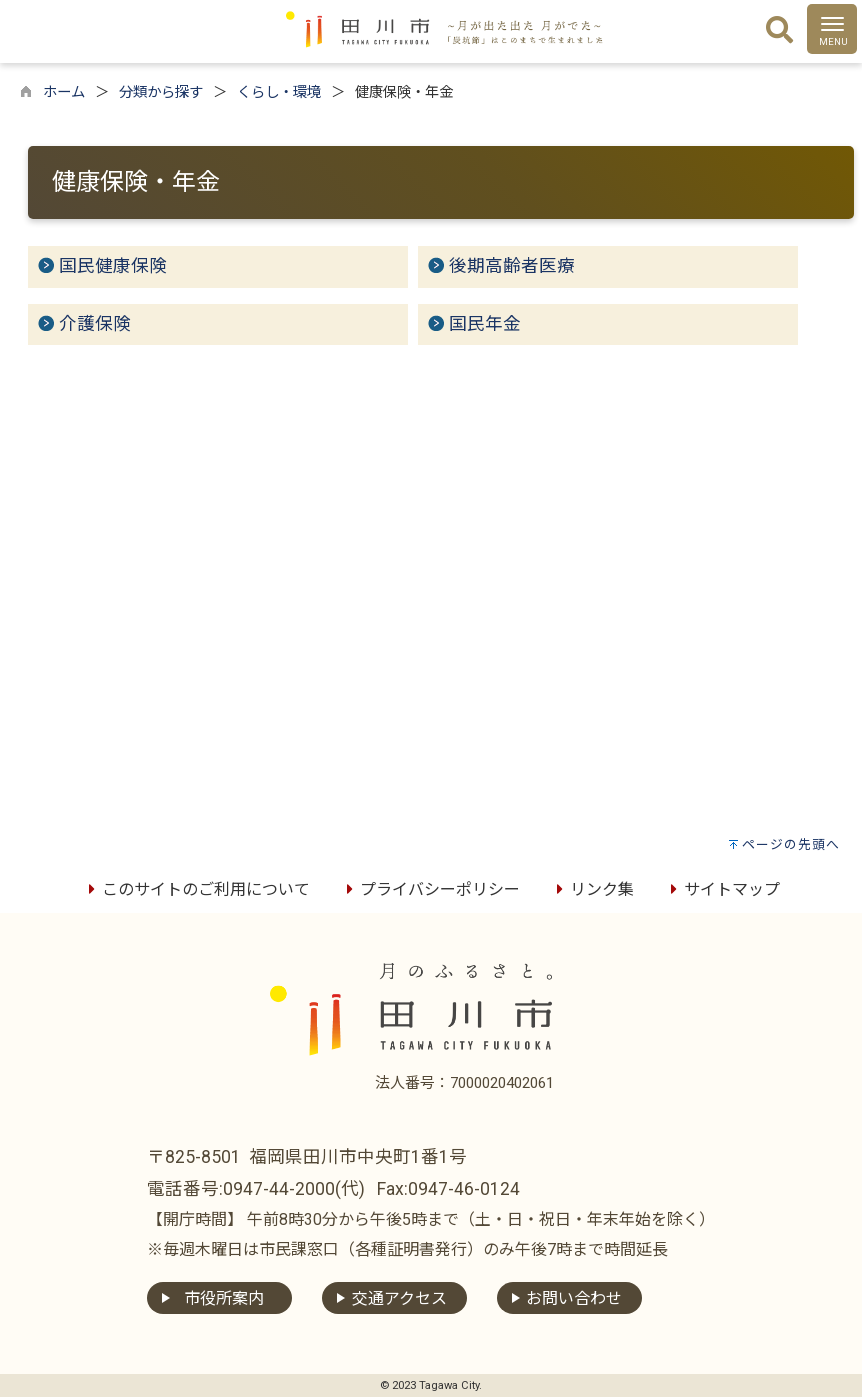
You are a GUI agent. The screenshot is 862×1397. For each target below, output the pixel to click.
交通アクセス (399, 1298)
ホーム (64, 92)
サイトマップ (722, 889)
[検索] (779, 31)
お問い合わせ (574, 1298)
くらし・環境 (279, 92)
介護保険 (95, 324)
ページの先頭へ (791, 844)
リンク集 (592, 889)
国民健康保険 (113, 266)
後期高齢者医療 (512, 266)
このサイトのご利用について (196, 889)
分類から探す (161, 92)
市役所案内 (224, 1298)
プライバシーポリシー (430, 889)
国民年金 (485, 324)
